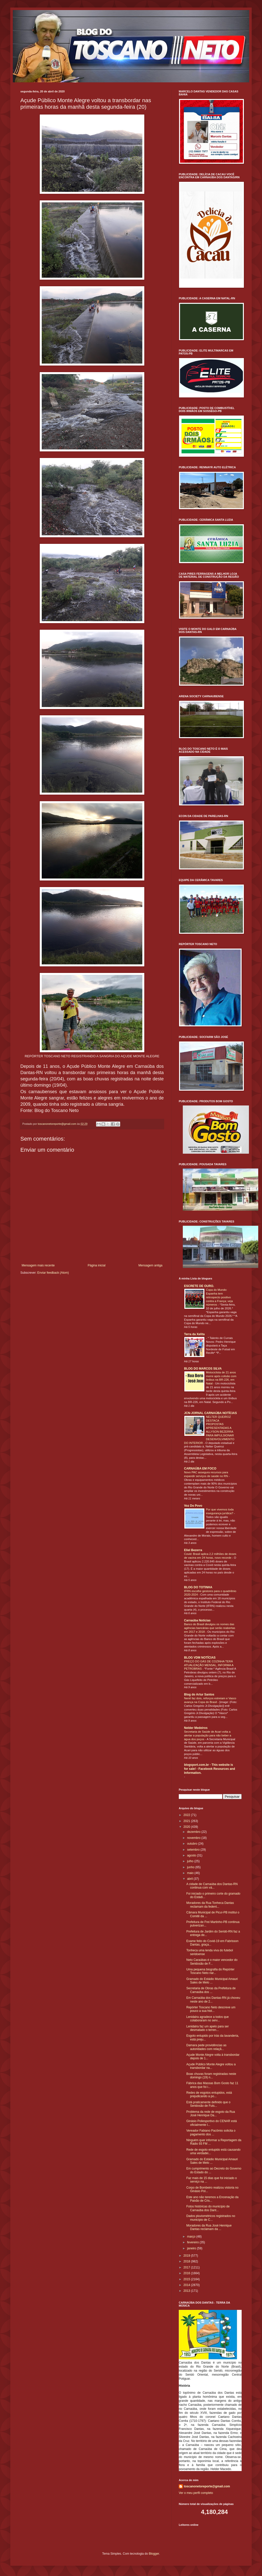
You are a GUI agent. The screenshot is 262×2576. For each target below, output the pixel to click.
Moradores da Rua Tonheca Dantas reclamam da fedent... (210, 1904)
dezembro (194, 1832)
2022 (187, 1815)
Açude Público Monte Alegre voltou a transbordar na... (211, 2066)
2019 (187, 2255)
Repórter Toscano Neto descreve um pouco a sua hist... (210, 2009)
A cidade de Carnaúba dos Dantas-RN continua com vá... (212, 1885)
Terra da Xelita (194, 1334)
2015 (187, 2279)
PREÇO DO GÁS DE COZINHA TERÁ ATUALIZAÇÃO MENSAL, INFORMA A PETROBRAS (208, 1665)
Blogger (154, 2553)
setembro (193, 1849)
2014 (187, 2285)
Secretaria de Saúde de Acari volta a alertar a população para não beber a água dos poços (207, 1735)
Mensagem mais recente (38, 1265)
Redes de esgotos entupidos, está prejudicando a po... (209, 2094)
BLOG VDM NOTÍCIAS (199, 1657)
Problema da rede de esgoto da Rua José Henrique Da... (210, 2113)
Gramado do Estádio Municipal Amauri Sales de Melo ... (212, 1980)
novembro (194, 1838)
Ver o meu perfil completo (196, 2493)
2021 (187, 1821)
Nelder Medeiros (195, 1728)
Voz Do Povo (193, 1505)
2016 (187, 2273)
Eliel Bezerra (193, 1550)
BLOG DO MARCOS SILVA (203, 1368)
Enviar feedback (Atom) (53, 1272)
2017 (187, 2267)
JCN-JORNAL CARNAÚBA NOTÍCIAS (210, 1413)
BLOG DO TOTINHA (198, 1587)
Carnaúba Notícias (197, 1620)
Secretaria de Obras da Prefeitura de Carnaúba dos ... (211, 1990)
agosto (192, 1855)
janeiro (192, 2248)
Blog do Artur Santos (199, 1694)
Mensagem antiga (150, 1265)
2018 (187, 2261)
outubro (192, 1843)
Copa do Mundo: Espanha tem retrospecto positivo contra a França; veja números (219, 1297)
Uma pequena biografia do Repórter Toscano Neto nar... (210, 1971)
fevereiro (193, 2242)
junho (191, 1867)
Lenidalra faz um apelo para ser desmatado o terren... (207, 2028)
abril (190, 1879)
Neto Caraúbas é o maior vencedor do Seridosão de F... (211, 1961)
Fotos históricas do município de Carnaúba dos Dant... (208, 2208)
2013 (187, 2291)
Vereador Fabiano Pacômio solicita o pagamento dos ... (210, 2132)
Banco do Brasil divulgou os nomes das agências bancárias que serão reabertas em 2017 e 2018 (209, 1628)
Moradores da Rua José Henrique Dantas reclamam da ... (209, 2227)
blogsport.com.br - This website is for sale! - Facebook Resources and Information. (209, 1769)
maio (190, 1873)
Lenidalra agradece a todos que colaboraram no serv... (207, 2018)
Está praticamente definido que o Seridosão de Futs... (208, 2103)
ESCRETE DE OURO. (199, 1286)
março (191, 2236)
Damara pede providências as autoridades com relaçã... (206, 2047)
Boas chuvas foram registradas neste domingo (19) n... (211, 2075)
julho (190, 1861)
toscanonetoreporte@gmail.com (207, 2486)
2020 (187, 1827)
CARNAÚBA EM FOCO (200, 1468)
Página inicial (97, 1265)
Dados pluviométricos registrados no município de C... (210, 2217)
